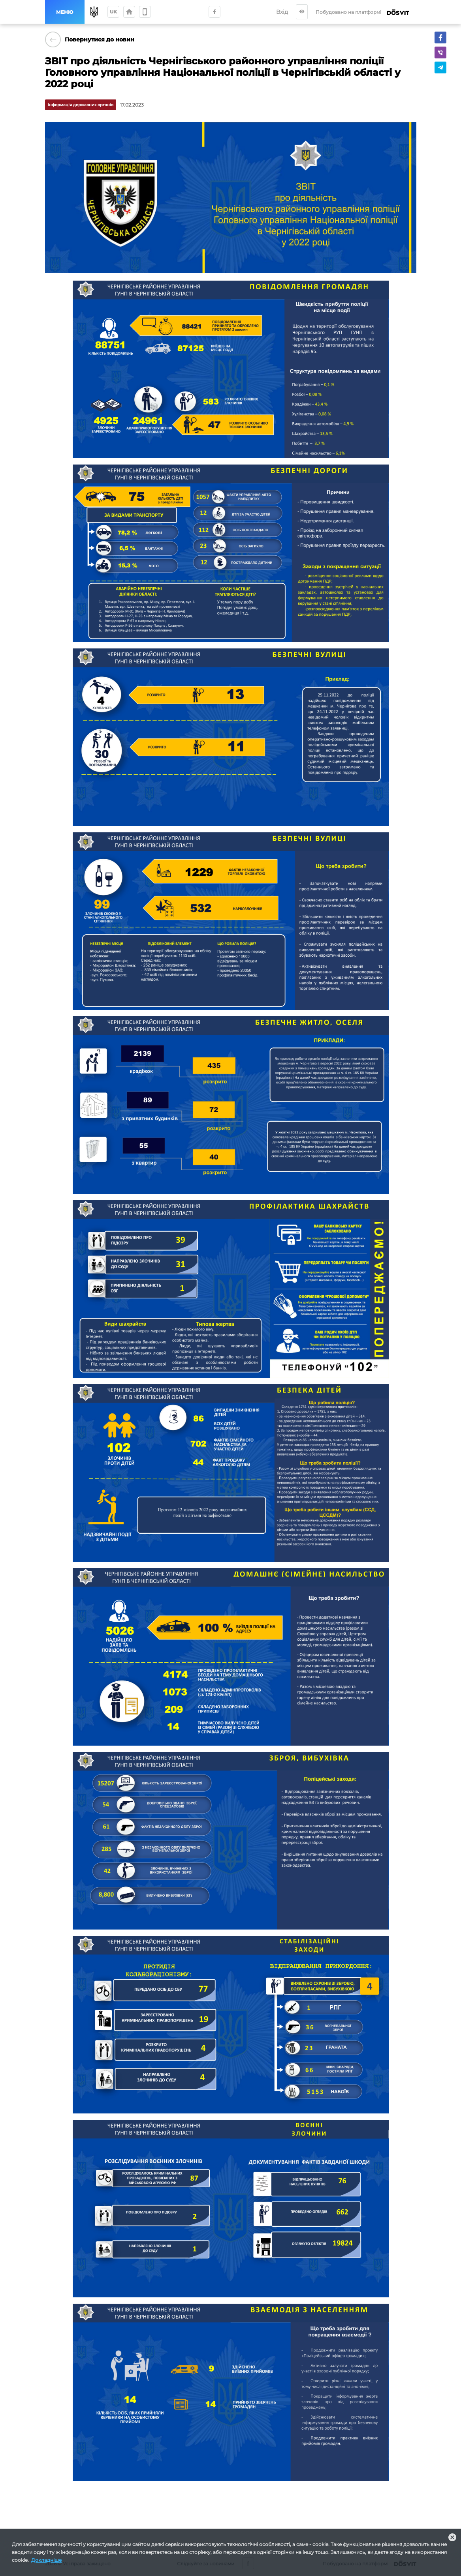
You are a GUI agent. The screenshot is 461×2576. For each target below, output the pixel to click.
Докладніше (46, 2560)
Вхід (282, 11)
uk (113, 12)
